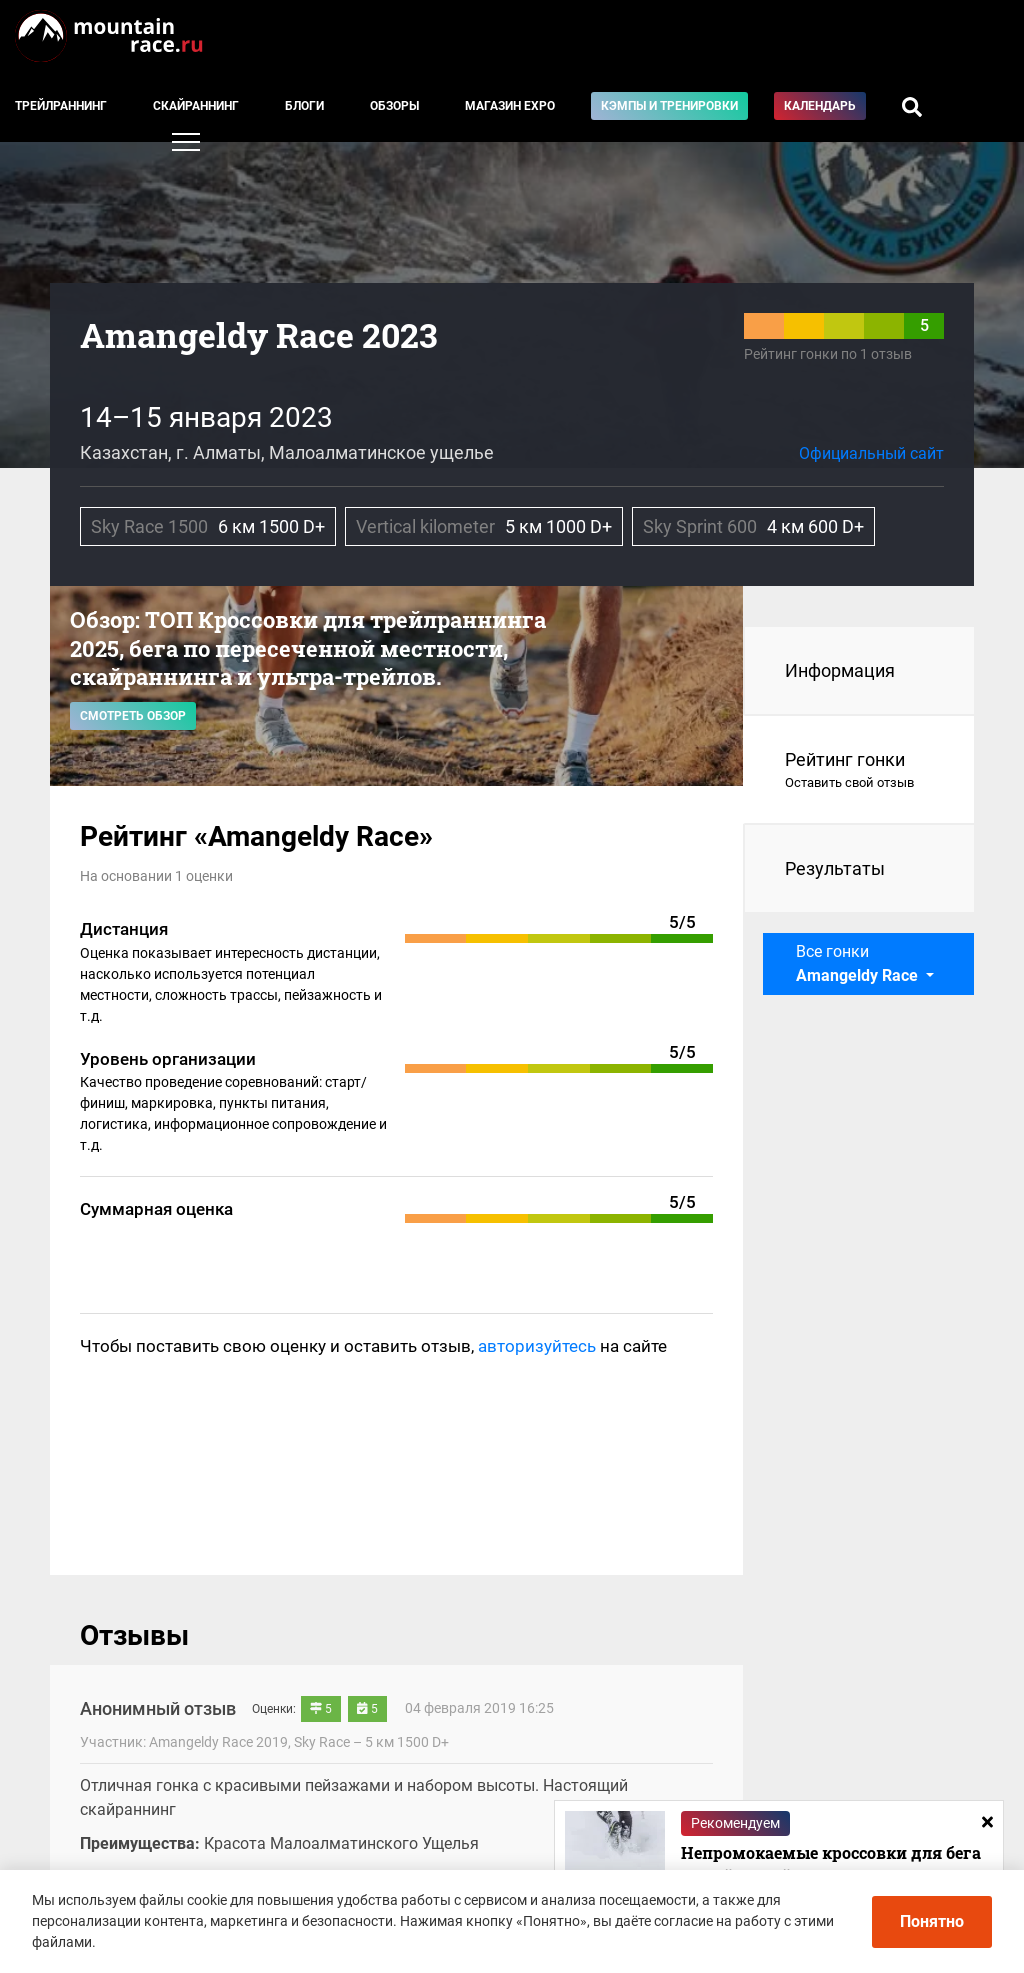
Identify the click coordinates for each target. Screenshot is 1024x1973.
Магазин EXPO (510, 106)
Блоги (304, 106)
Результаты (835, 868)
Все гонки (859, 963)
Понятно (932, 1921)
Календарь (820, 106)
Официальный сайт (871, 453)
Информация (840, 670)
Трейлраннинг (61, 106)
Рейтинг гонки (859, 771)
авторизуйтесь (537, 1346)
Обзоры (394, 106)
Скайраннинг (196, 106)
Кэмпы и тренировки (669, 106)
